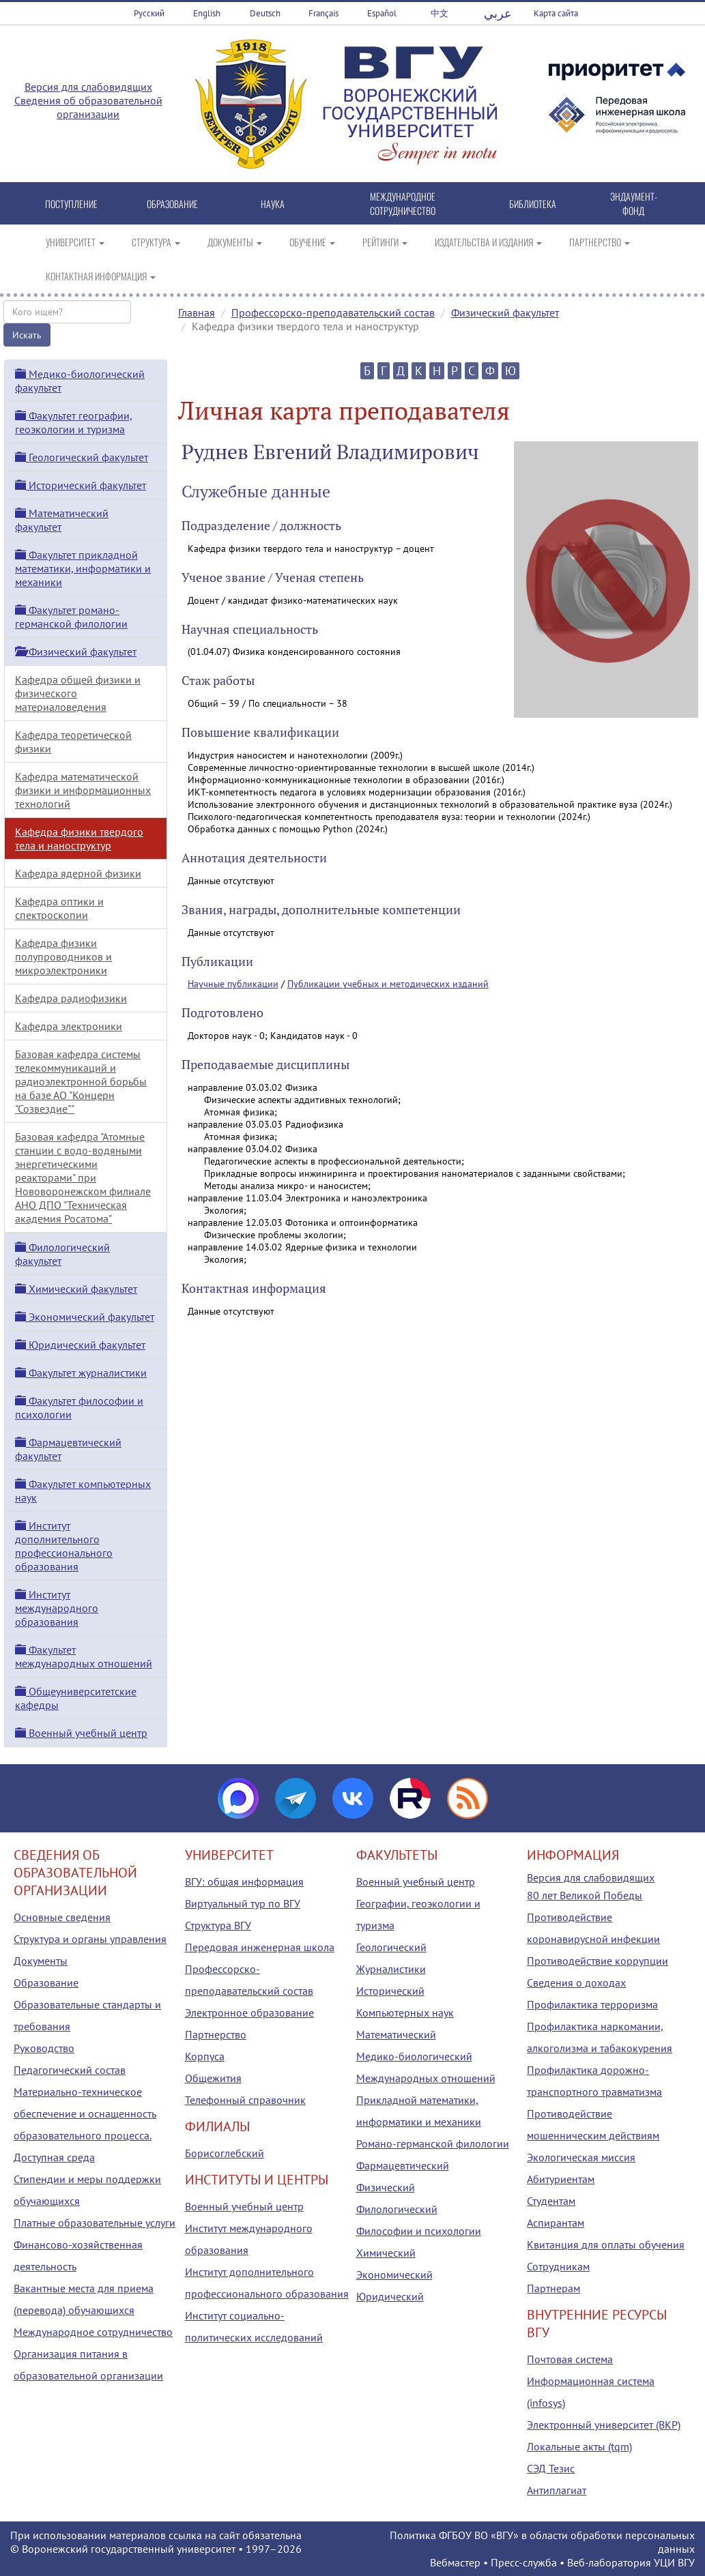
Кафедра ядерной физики (78, 873)
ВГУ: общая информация (244, 1881)
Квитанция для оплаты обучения (606, 2244)
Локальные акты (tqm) (579, 2446)
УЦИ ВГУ (674, 2562)
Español (382, 13)
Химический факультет (76, 1289)
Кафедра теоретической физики (73, 741)
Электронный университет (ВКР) (603, 2424)
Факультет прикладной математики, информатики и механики (83, 568)
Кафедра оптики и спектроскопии (59, 908)
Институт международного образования (56, 1607)
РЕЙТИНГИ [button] (384, 242)
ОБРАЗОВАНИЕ (172, 203)
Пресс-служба (524, 2562)
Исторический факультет (80, 485)
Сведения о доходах (576, 1982)
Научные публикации (233, 984)
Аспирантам (555, 2222)
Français (323, 13)
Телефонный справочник (245, 2100)
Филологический (396, 2209)
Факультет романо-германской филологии (71, 616)
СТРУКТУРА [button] (156, 242)
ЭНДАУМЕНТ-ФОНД (633, 203)
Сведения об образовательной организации (88, 107)
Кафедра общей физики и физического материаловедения (78, 693)
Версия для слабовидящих (88, 86)
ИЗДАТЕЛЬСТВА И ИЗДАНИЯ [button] (488, 242)
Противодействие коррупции (597, 1960)
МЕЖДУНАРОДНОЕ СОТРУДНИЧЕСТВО (402, 203)
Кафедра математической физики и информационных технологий (83, 790)
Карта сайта (556, 13)
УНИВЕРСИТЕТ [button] (75, 242)
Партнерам (553, 2288)
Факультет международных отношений (83, 1656)
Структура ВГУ (218, 1925)
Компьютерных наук (405, 2012)
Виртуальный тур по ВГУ (242, 1903)
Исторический (390, 1990)
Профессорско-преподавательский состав (333, 312)
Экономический (394, 2274)
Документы (41, 1960)
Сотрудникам (558, 2266)
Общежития (213, 2078)
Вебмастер (455, 2562)
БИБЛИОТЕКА (532, 203)
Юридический (390, 2296)
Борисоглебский (224, 2153)
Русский (149, 13)
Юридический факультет (80, 1344)
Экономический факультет (84, 1316)
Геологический (391, 1947)
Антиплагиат (556, 2490)
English (206, 13)
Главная (196, 312)
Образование (46, 1982)
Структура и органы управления (90, 1939)
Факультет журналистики (81, 1372)
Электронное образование (249, 2012)
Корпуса (205, 2056)
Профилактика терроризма (592, 2004)
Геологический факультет (81, 457)
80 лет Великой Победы (584, 1895)
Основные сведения (62, 1917)
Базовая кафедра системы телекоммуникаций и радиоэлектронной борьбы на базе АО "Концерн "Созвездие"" (81, 1081)
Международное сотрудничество (93, 2332)
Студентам (551, 2201)
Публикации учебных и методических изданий (388, 984)
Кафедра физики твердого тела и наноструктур (79, 838)
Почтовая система (570, 2359)
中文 (439, 13)
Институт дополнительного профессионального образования (64, 1546)
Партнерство (215, 2034)
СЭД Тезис (551, 2468)
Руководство (44, 2048)
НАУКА (273, 203)
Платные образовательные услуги (94, 2222)
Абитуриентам (560, 2179)
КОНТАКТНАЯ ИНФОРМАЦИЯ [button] (101, 276)
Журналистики (391, 1969)
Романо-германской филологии (432, 2143)
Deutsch (265, 13)
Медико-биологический (414, 2056)
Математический (396, 2034)
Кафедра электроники (68, 1026)
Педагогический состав (70, 2070)
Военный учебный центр (81, 1733)
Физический (385, 2187)
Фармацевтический (402, 2165)
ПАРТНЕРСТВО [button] (599, 242)
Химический (386, 2252)
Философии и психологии (418, 2231)
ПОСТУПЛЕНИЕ (71, 203)
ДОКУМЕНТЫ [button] (234, 242)
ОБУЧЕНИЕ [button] (312, 242)
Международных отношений (425, 2078)
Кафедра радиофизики (71, 998)
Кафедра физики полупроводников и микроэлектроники (63, 956)
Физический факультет (505, 312)
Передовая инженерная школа (259, 1947)
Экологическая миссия (581, 2157)
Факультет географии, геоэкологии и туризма (73, 422)
